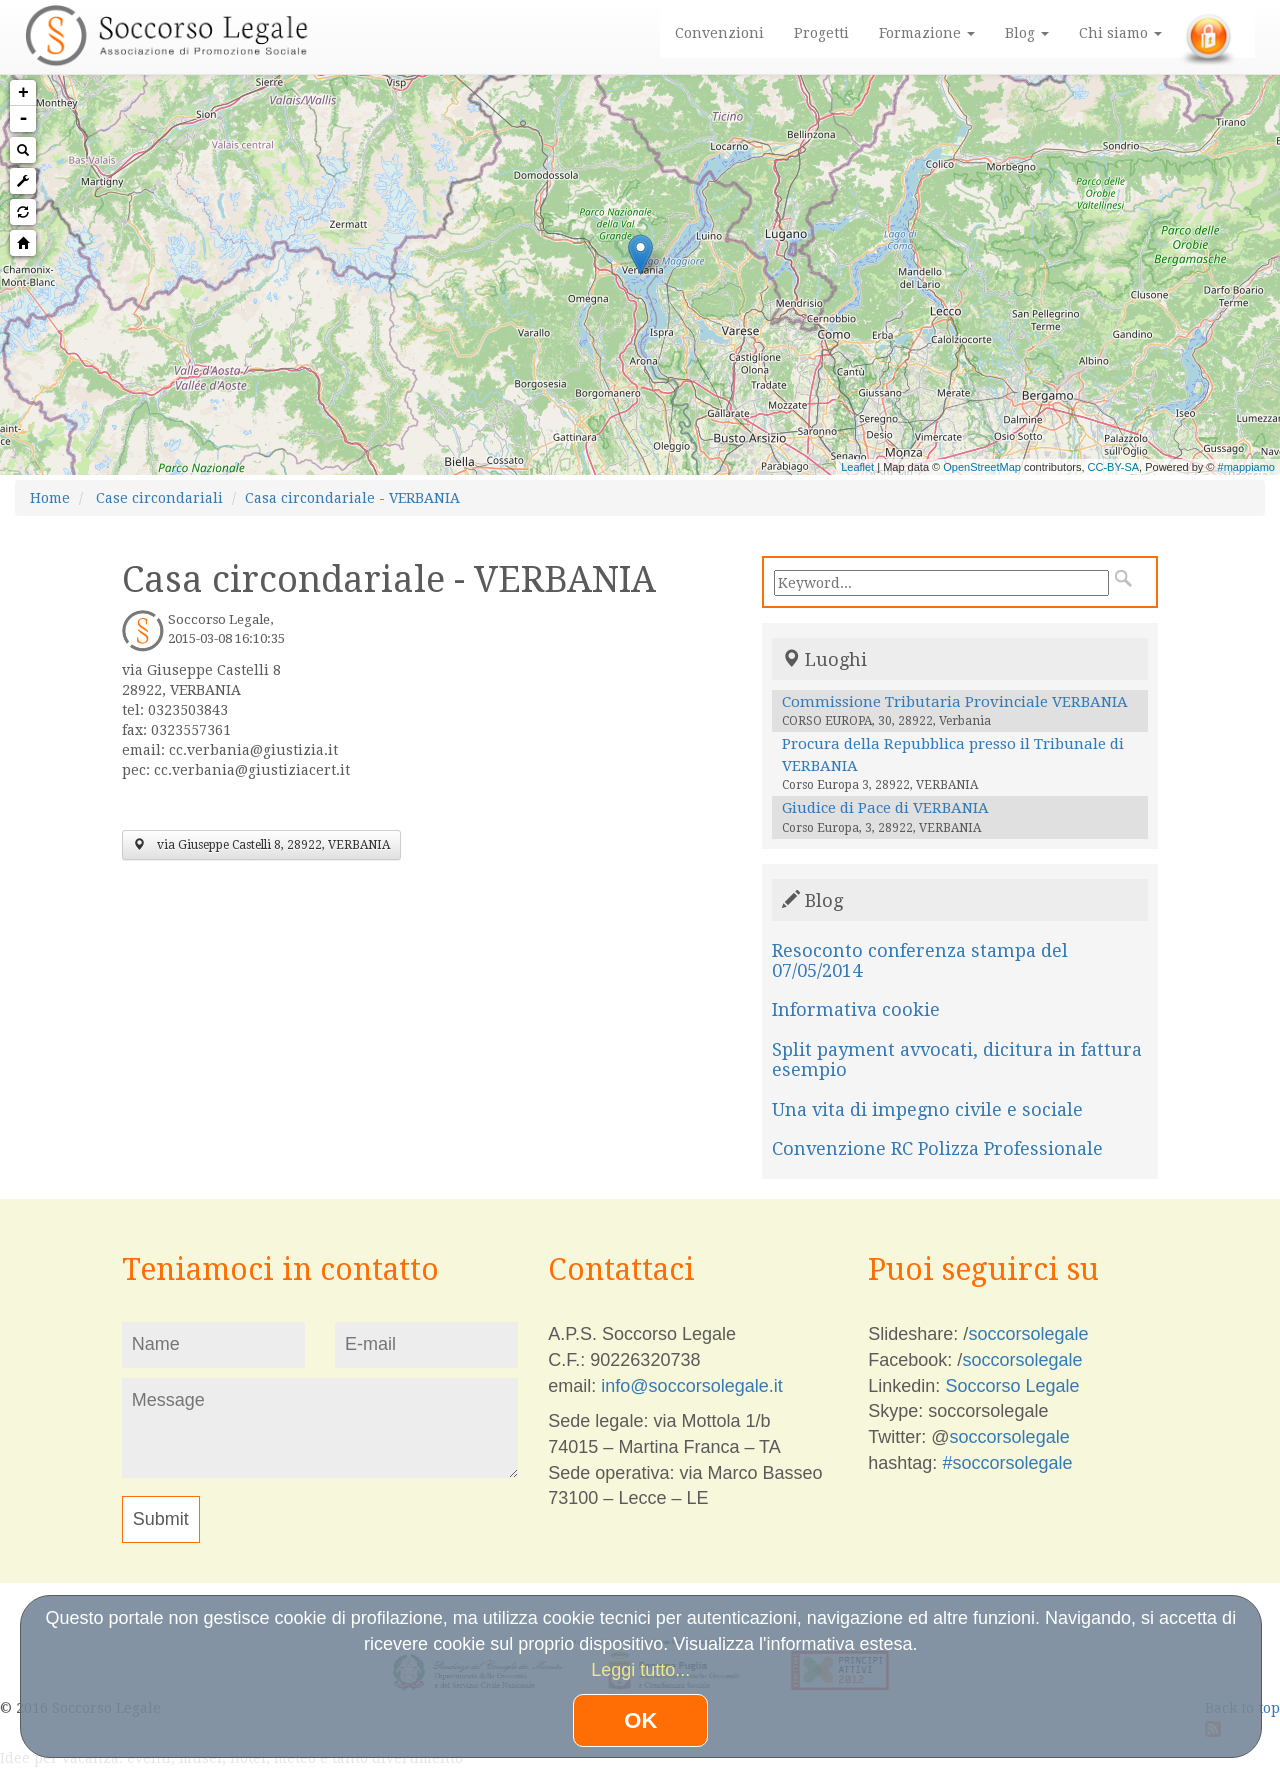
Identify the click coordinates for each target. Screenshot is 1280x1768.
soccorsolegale (1028, 1334)
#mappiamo (1246, 467)
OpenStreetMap (982, 467)
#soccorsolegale (1007, 1463)
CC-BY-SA (1114, 467)
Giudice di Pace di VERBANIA (885, 808)
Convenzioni (719, 33)
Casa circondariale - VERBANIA (352, 498)
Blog (1027, 33)
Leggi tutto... (640, 1670)
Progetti (821, 33)
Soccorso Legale (1012, 1386)
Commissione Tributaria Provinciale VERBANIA (955, 702)
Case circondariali (159, 498)
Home (50, 498)
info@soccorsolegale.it (691, 1386)
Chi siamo (1120, 33)
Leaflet (857, 467)
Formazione (927, 33)
